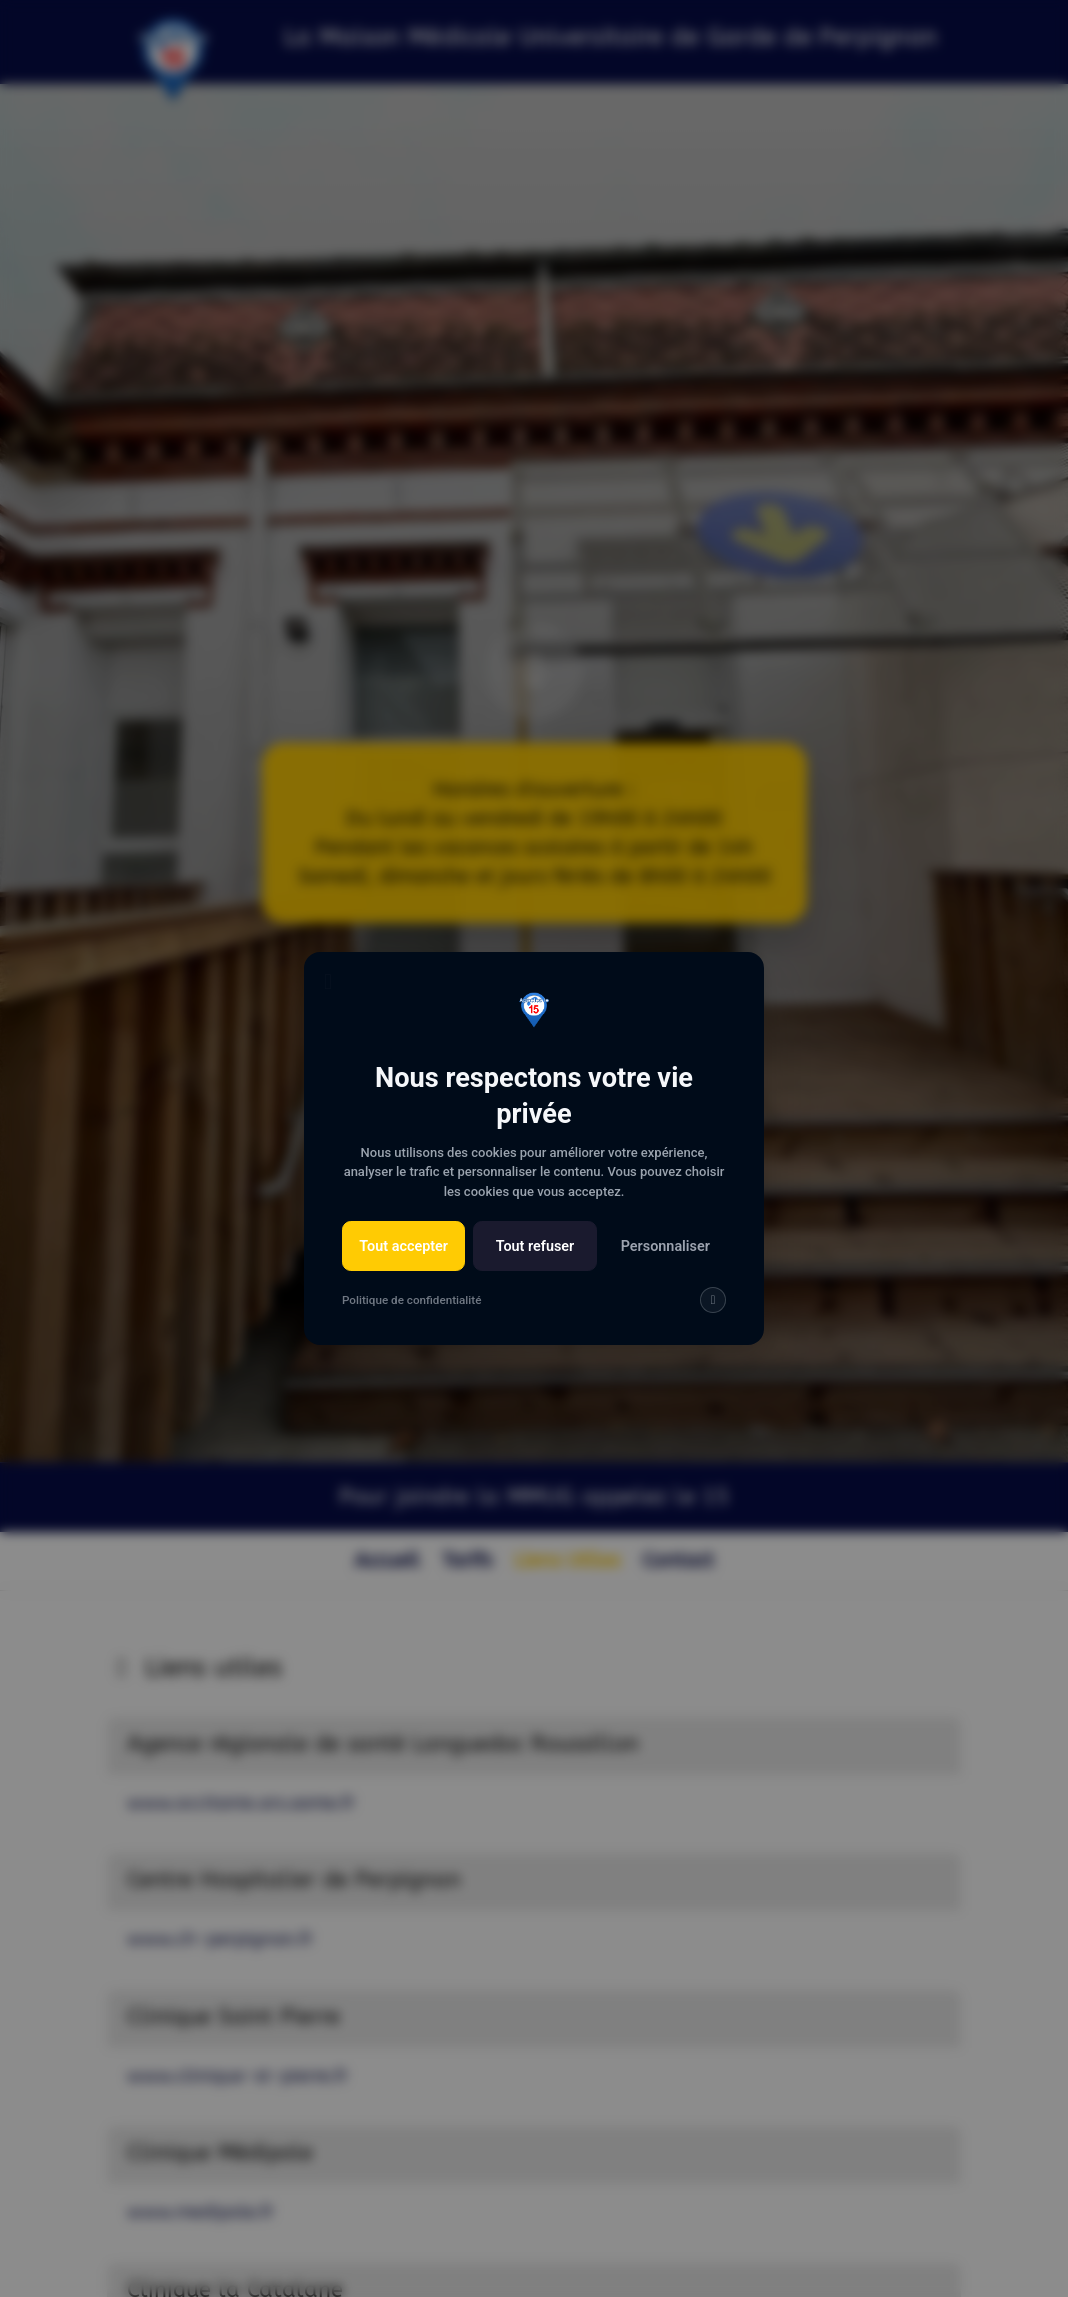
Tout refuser (535, 1246)
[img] (713, 1300)
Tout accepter (403, 1246)
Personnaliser (665, 1246)
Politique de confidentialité (411, 1300)
